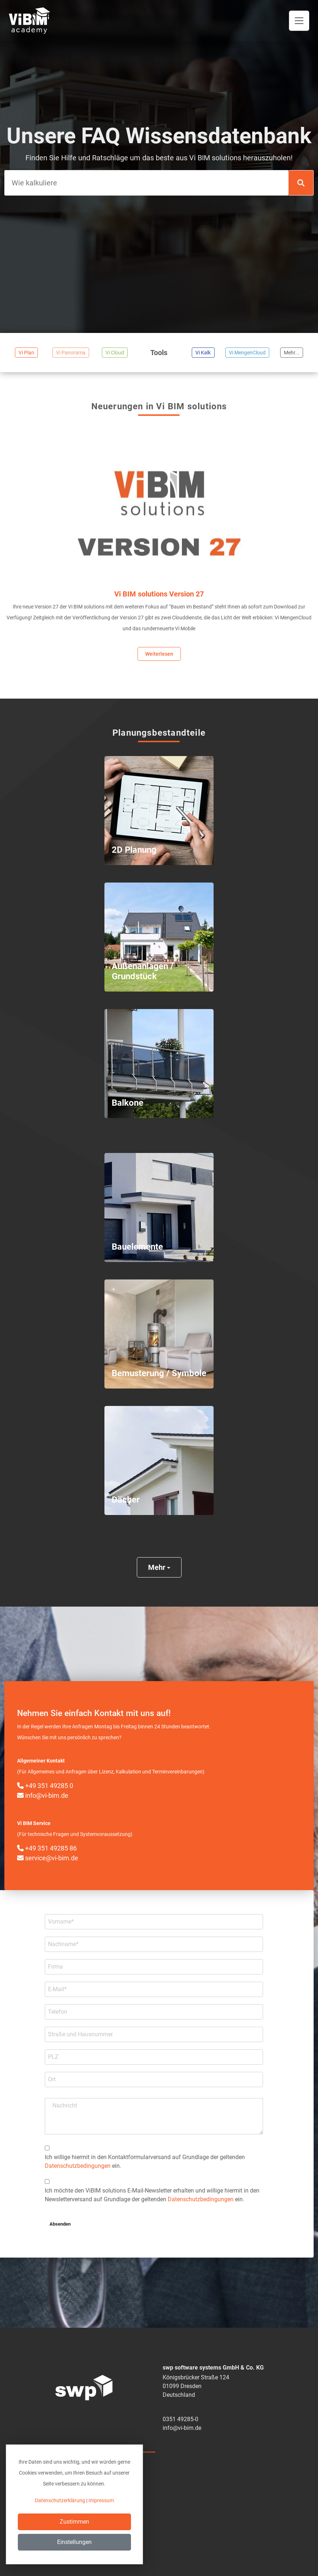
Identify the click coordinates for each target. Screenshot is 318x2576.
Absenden (60, 2224)
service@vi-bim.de (47, 1858)
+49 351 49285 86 (47, 1848)
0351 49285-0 (180, 2419)
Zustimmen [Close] (74, 2521)
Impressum (101, 2500)
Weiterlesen (159, 654)
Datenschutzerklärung (60, 2500)
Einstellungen (74, 2542)
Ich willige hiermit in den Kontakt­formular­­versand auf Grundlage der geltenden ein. (145, 2161)
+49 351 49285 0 (45, 1785)
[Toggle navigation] (299, 21)
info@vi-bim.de (42, 1795)
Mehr (159, 1567)
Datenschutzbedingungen (78, 2165)
